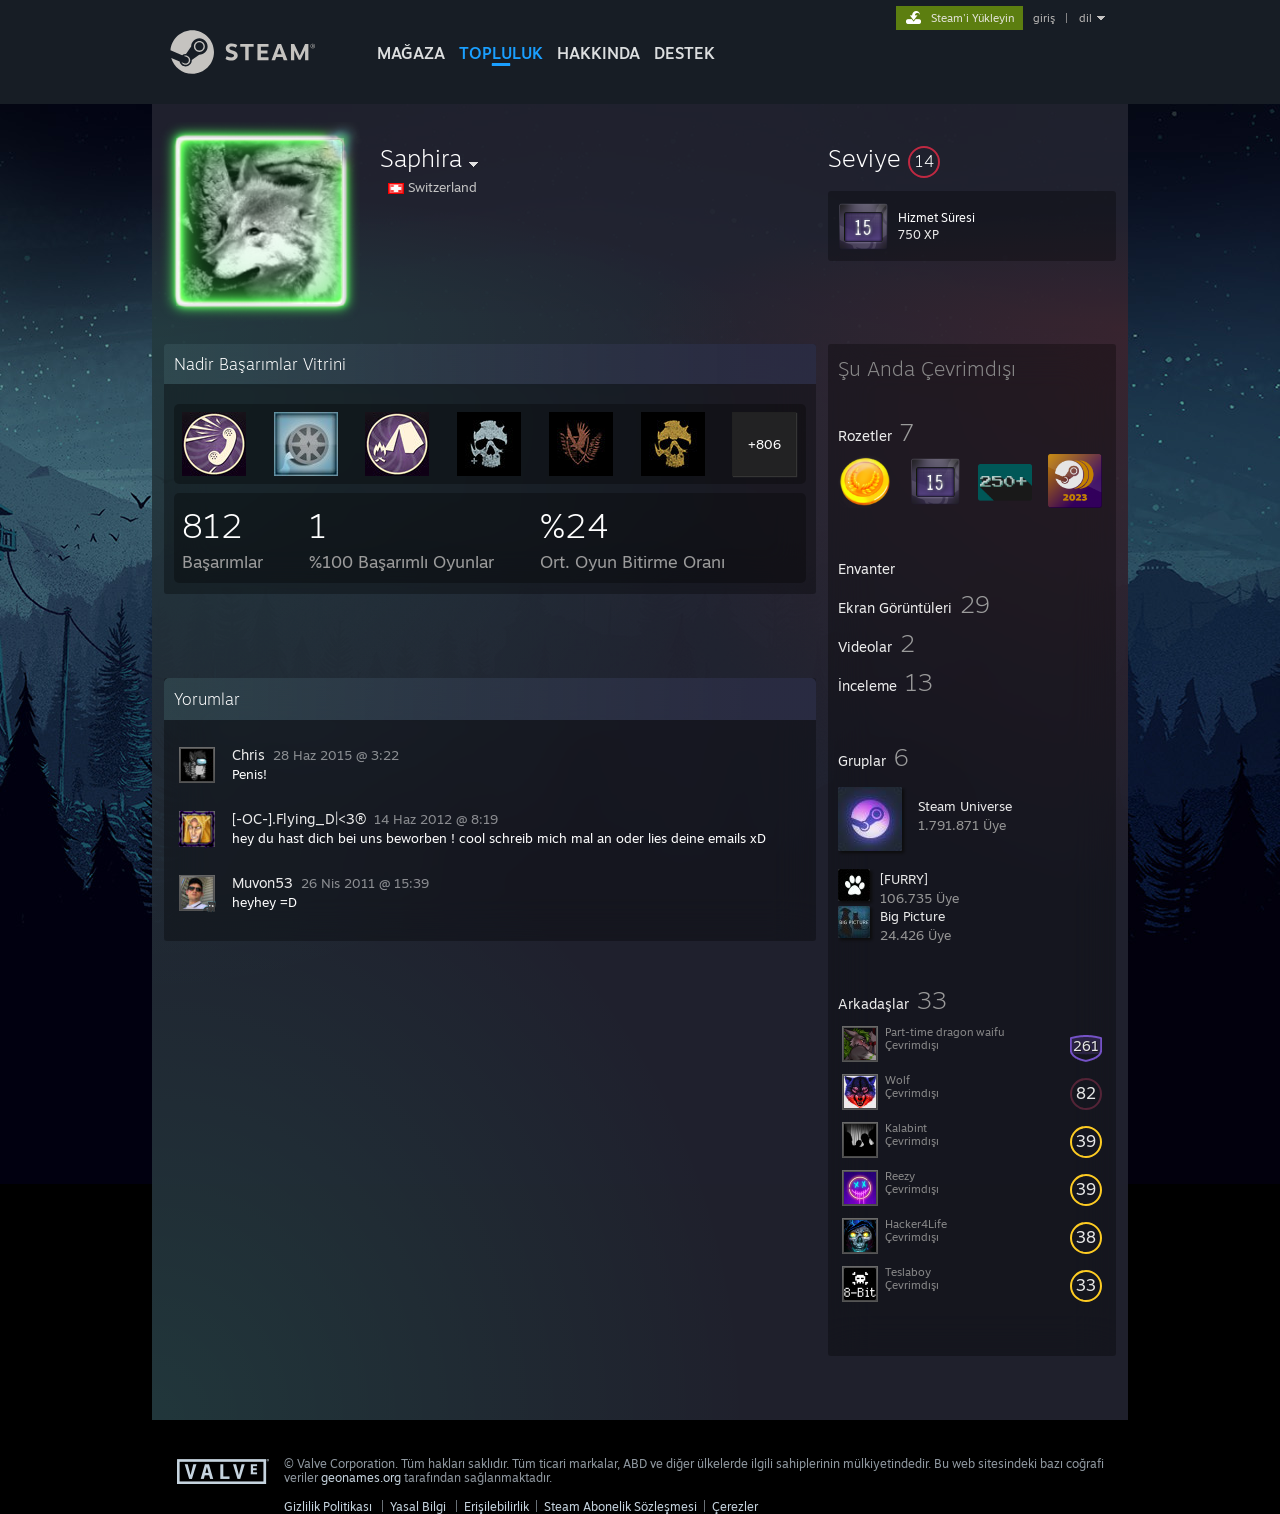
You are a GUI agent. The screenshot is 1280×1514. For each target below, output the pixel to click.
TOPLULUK (501, 53)
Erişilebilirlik (496, 1506)
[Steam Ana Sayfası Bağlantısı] (258, 68)
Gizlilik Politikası (328, 1506)
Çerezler (735, 1506)
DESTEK (684, 53)
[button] (972, 158)
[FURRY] (904, 879)
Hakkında (598, 53)
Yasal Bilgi (418, 1506)
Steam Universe (965, 806)
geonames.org (361, 1477)
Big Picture (912, 916)
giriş (1044, 18)
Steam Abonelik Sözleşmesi (620, 1506)
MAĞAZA (411, 53)
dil (1085, 18)
